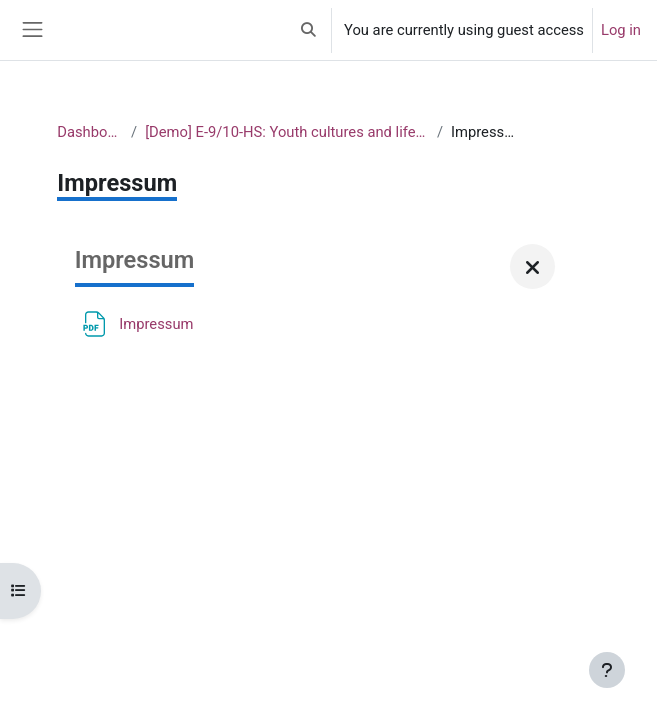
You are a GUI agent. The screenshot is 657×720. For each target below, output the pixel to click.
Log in (621, 30)
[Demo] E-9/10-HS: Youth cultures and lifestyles (287, 132)
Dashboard (90, 132)
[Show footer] (607, 670)
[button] (309, 30)
